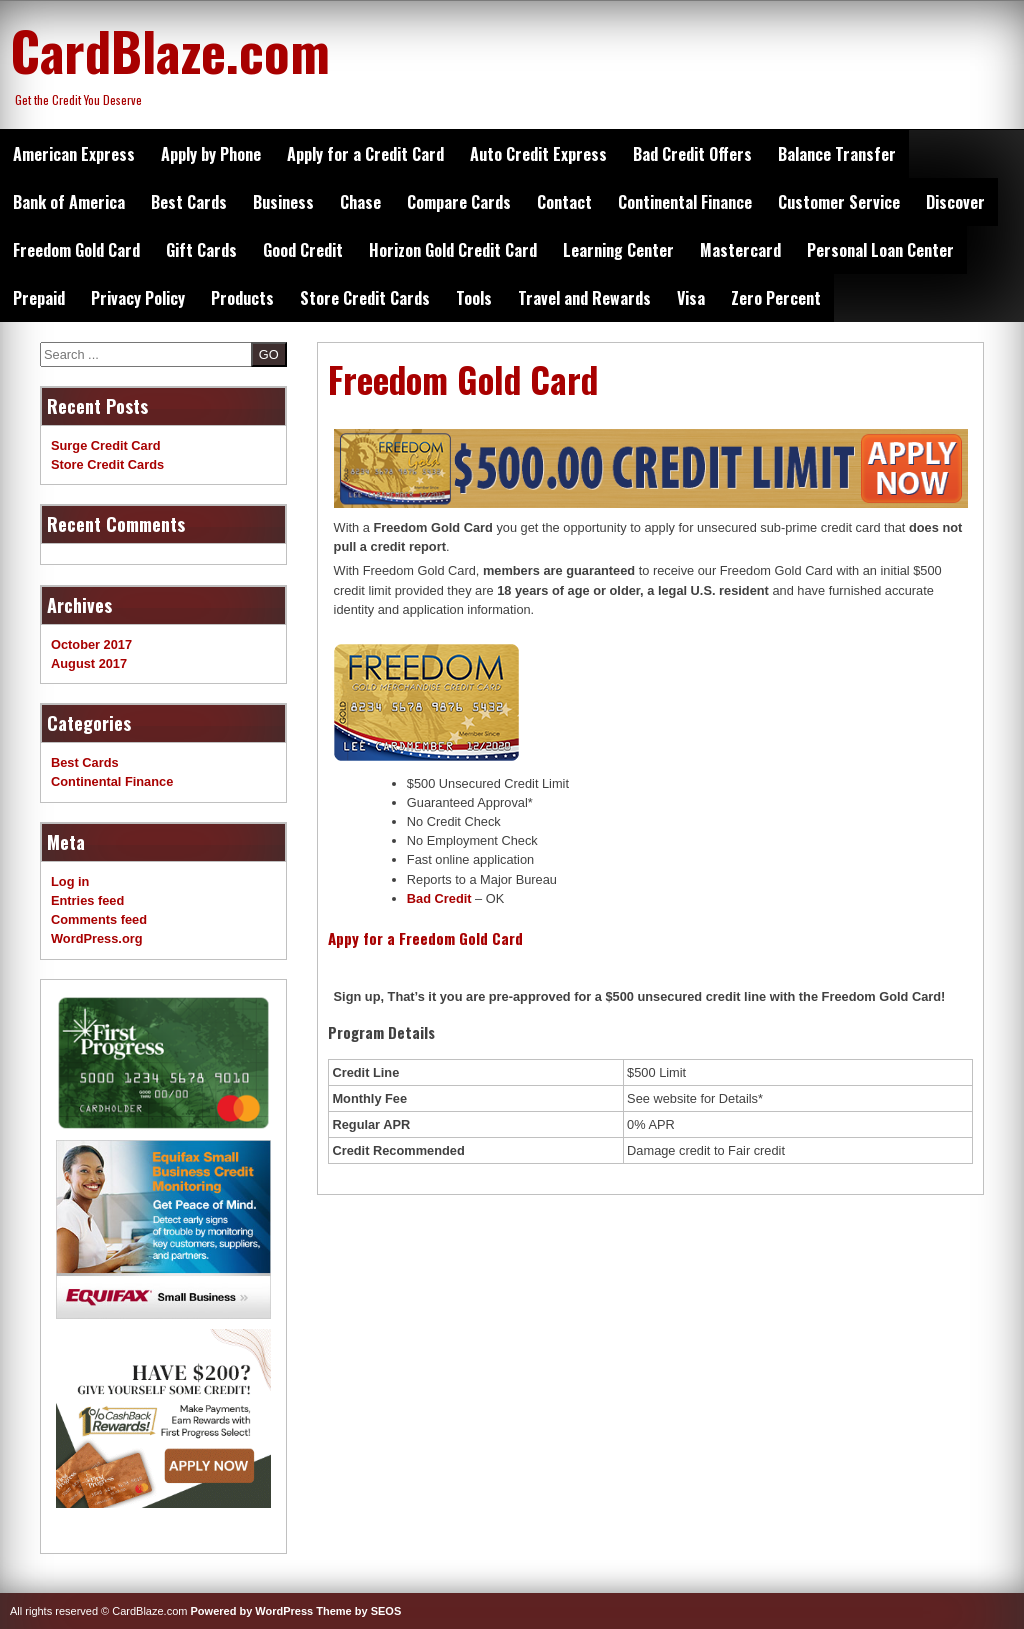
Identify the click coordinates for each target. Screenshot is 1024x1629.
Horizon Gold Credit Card (453, 250)
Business (283, 202)
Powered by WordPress (252, 1611)
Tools (474, 298)
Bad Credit (439, 898)
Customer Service (839, 202)
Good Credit (303, 250)
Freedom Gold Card (76, 250)
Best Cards (189, 202)
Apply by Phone (211, 154)
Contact (564, 202)
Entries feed (87, 900)
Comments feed (99, 919)
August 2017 (89, 663)
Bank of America (69, 202)
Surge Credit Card (106, 445)
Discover (955, 202)
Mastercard (740, 250)
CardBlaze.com (170, 50)
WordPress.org (97, 938)
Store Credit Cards (365, 298)
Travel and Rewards (584, 298)
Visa (691, 298)
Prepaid (39, 298)
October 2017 (91, 644)
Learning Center (618, 250)
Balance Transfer (837, 154)
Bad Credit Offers (692, 154)
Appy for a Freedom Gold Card (425, 938)
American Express (74, 154)
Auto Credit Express (538, 154)
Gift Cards (201, 250)
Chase (360, 202)
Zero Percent (776, 298)
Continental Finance (685, 202)
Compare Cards (459, 202)
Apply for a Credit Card (365, 154)
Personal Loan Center (880, 250)
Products (242, 298)
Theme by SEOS (358, 1611)
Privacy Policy (138, 298)
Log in (70, 881)
